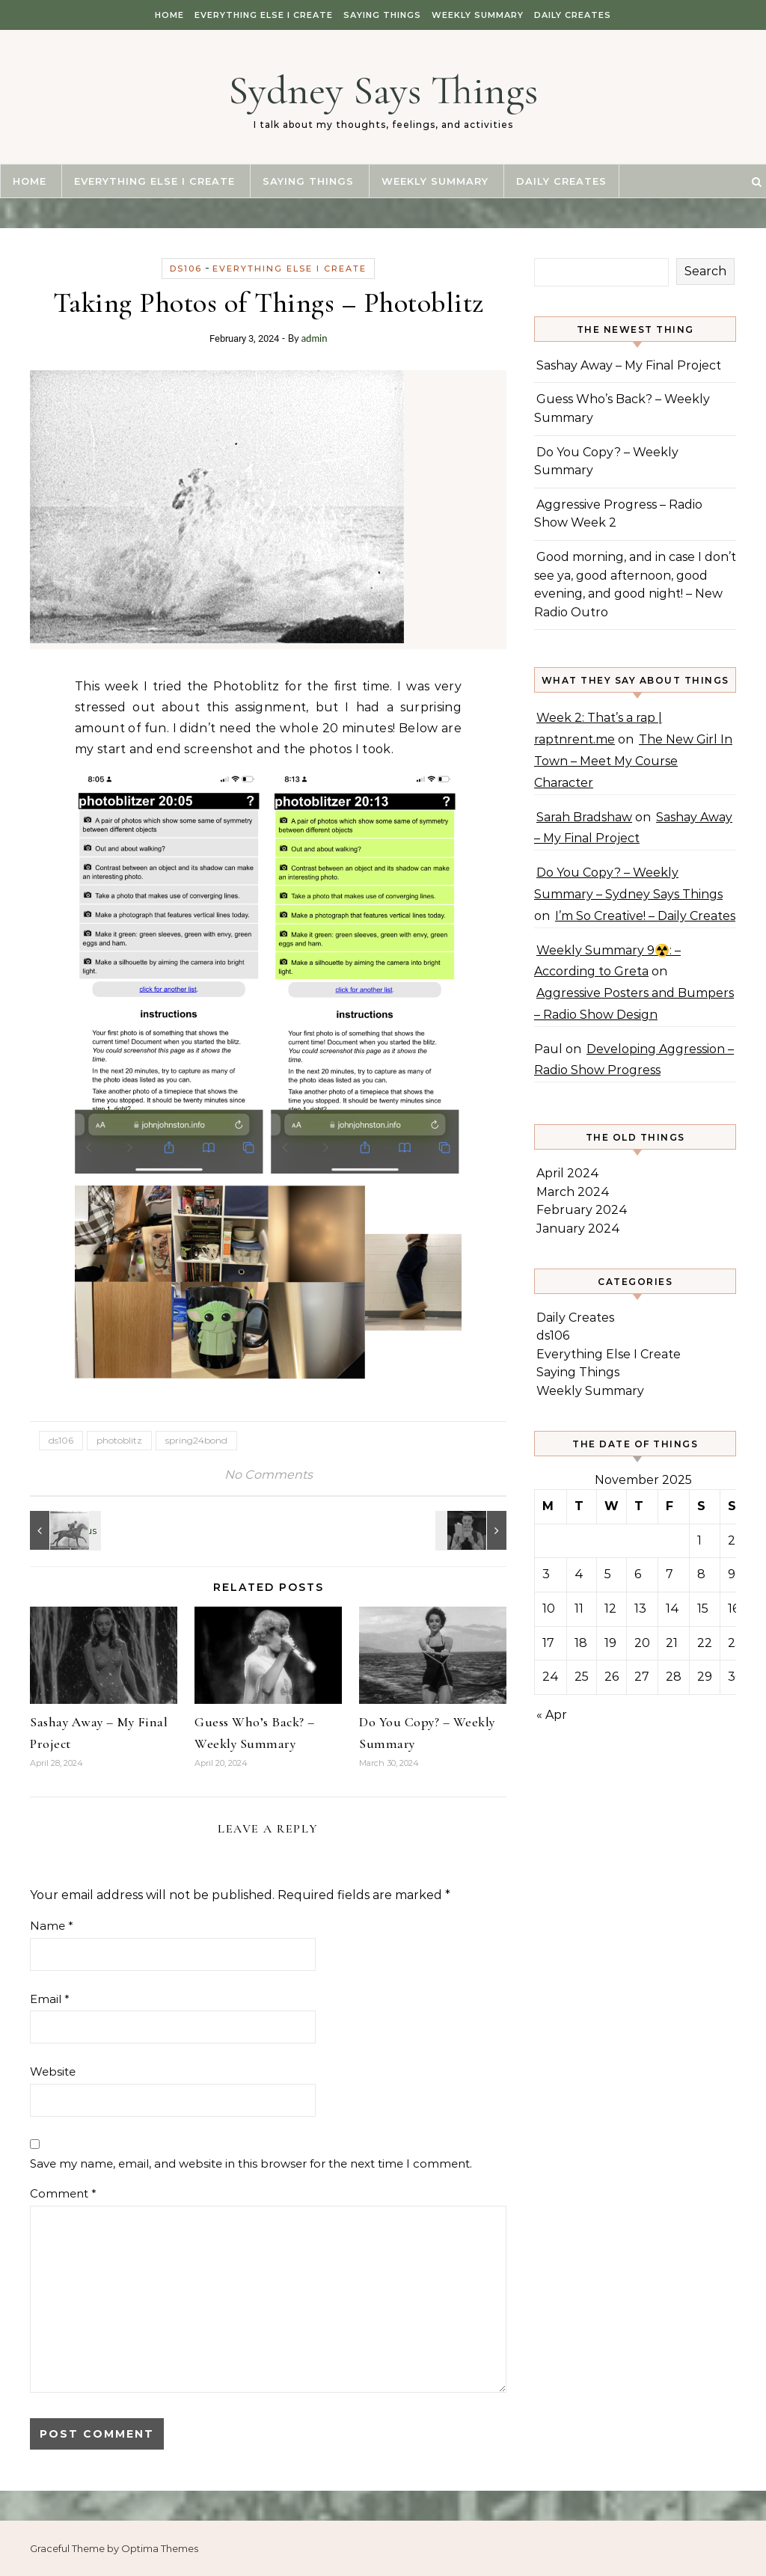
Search (705, 271)
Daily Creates (572, 15)
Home (169, 15)
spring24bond (196, 1440)
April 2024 (567, 1173)
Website (53, 2071)
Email (50, 1999)
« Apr (551, 1715)
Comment (63, 2193)
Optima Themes (159, 2548)
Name (51, 1926)
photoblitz (119, 1440)
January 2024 (578, 1228)
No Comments (268, 1475)
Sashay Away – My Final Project (628, 365)
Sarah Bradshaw (584, 817)
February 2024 (582, 1210)
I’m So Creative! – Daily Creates (645, 916)
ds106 (186, 268)
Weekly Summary (478, 15)
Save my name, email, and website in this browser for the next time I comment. (251, 2163)
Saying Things (382, 15)
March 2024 (573, 1192)
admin (314, 338)
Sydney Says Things (383, 90)
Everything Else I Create (263, 15)
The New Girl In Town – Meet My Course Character (633, 761)
